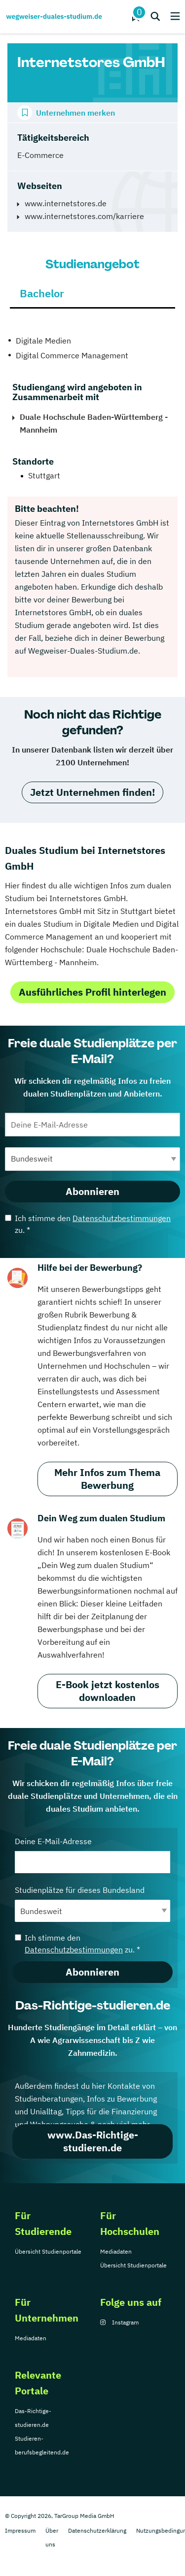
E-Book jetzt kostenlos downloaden (107, 1691)
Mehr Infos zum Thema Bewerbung (107, 1479)
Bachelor (42, 293)
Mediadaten (116, 2251)
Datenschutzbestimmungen (122, 1218)
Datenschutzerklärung (97, 2530)
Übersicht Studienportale (48, 2251)
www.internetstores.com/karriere (84, 216)
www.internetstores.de (66, 203)
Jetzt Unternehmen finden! (92, 792)
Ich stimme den (88, 1224)
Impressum (20, 2530)
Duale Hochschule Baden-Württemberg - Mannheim (94, 423)
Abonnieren (92, 1191)
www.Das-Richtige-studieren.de (92, 2141)
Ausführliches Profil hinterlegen (92, 992)
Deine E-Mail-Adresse (92, 1854)
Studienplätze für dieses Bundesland (92, 1903)
